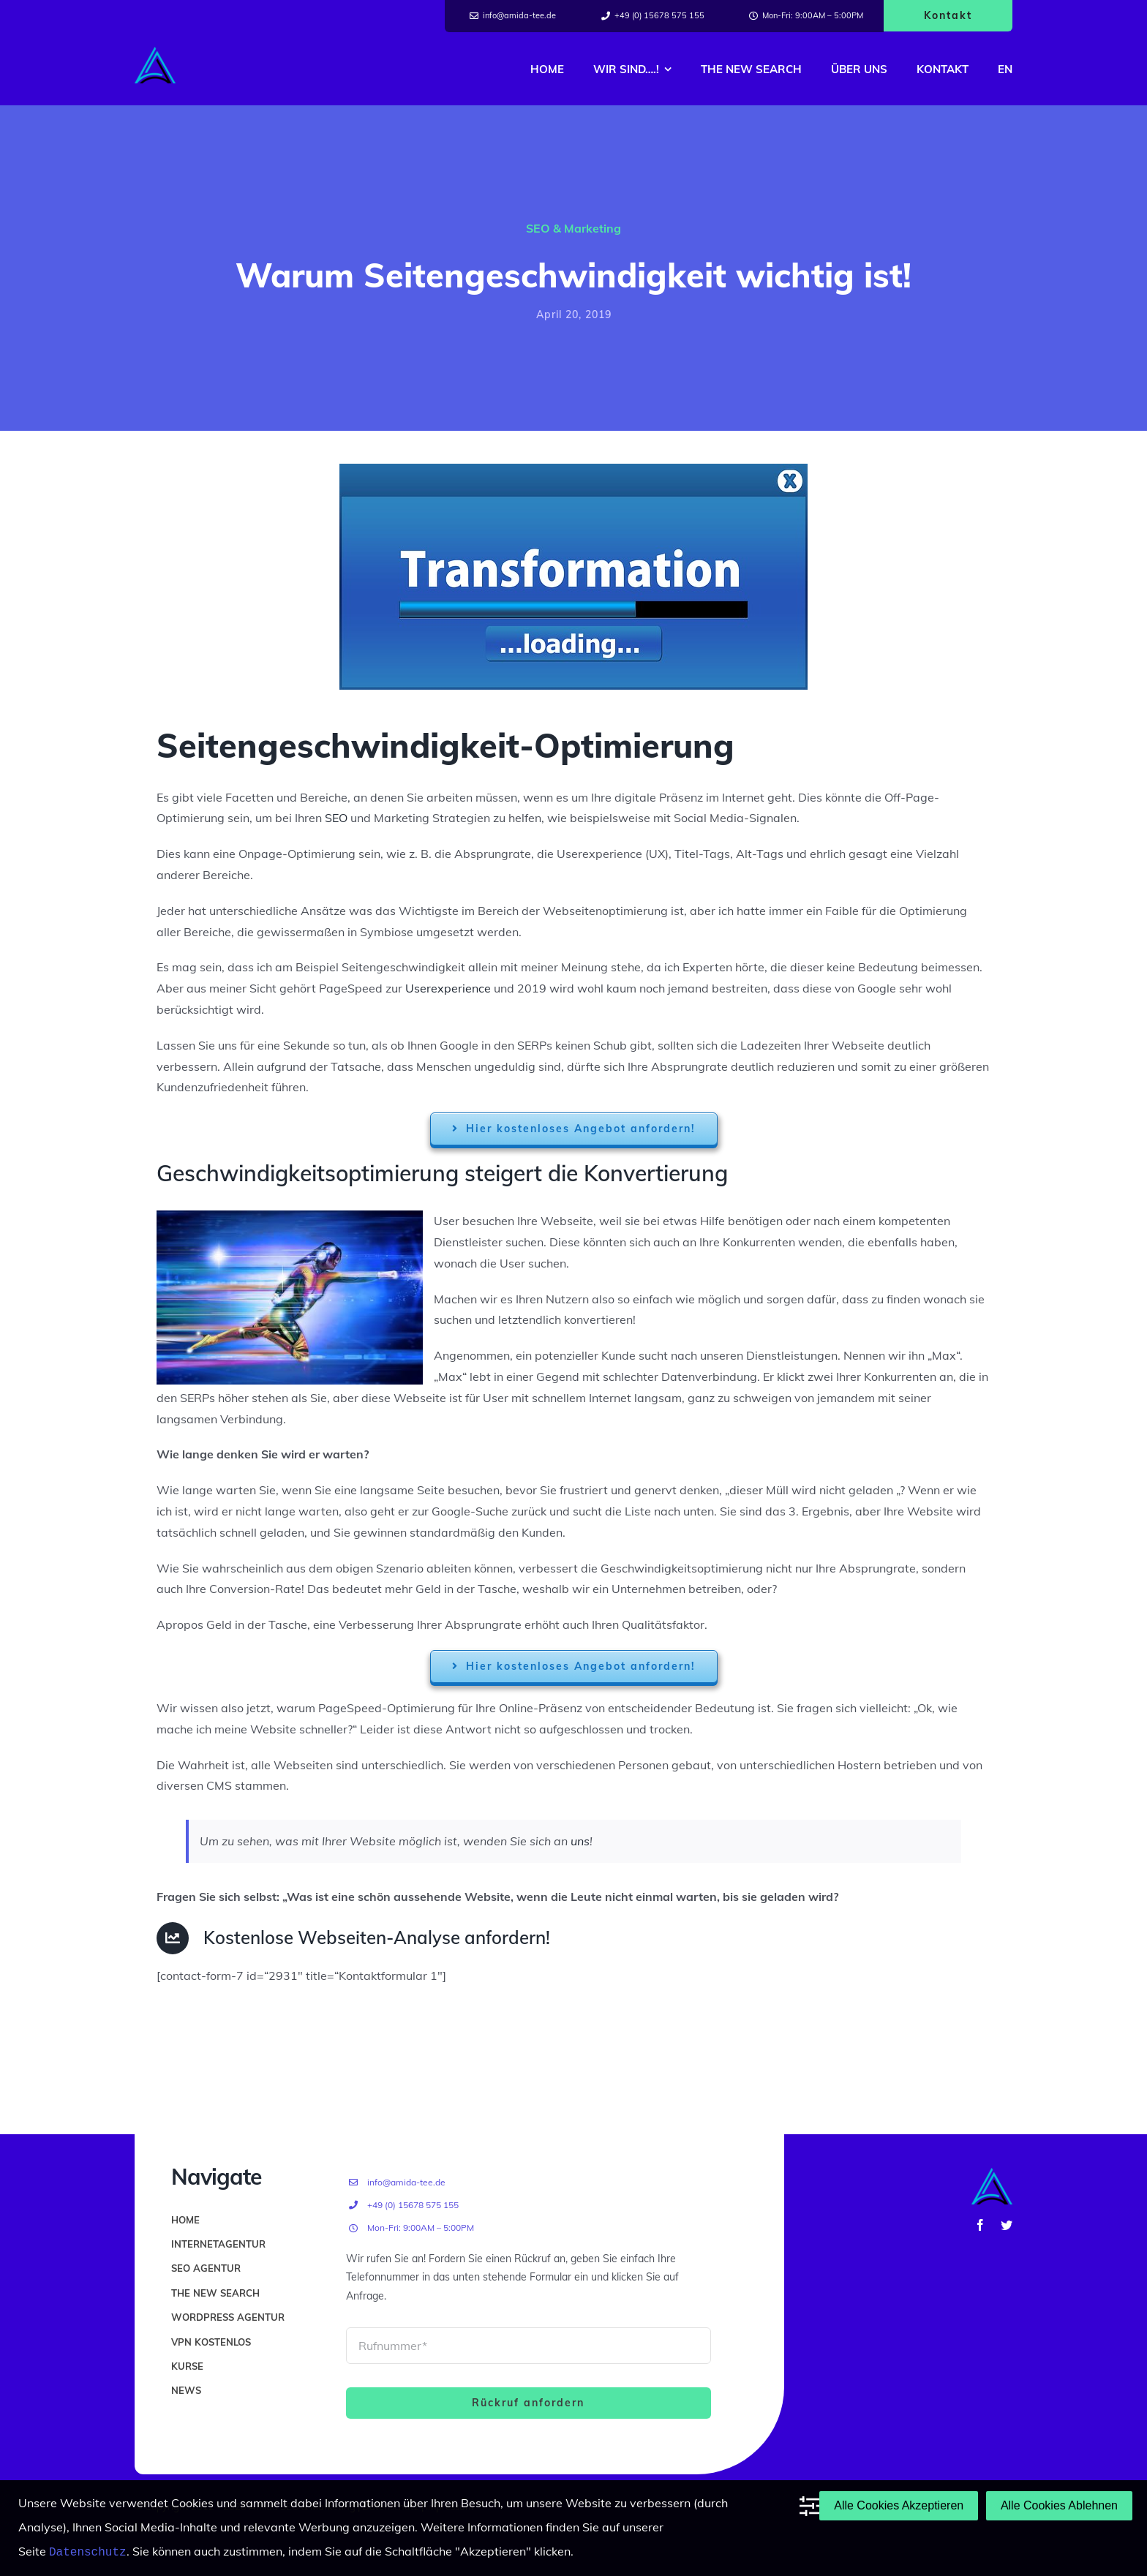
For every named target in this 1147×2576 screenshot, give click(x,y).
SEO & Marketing (573, 228)
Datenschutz (88, 2552)
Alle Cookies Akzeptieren (898, 2506)
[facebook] (980, 2225)
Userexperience (448, 988)
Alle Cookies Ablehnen (1059, 2506)
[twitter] (1006, 2225)
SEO (336, 817)
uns (580, 1841)
